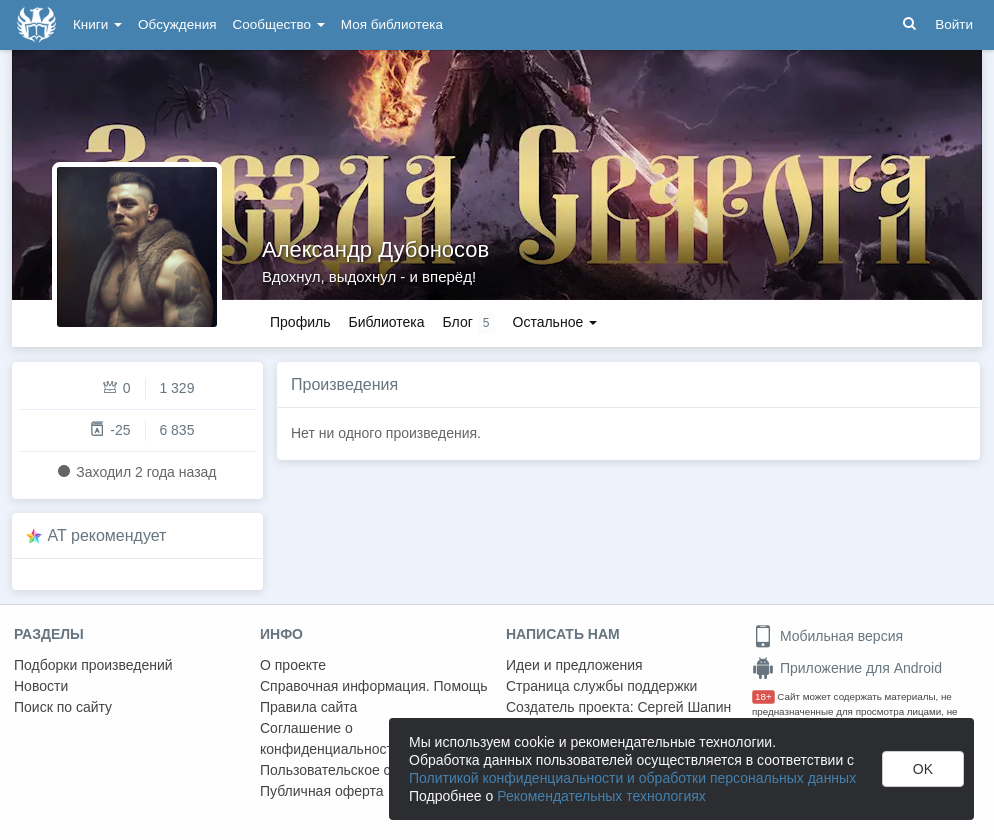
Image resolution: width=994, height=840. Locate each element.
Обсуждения (177, 24)
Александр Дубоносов (375, 249)
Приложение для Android (847, 668)
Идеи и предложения (574, 665)
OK (923, 769)
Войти (954, 24)
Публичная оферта (322, 791)
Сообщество (279, 24)
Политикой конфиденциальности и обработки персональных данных (632, 778)
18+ (763, 696)
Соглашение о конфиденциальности (330, 738)
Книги (97, 24)
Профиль (300, 322)
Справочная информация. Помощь (374, 686)
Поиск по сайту (63, 707)
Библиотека (386, 322)
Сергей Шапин (684, 707)
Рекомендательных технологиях (601, 796)
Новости (41, 686)
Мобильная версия (827, 636)
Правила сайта (308, 707)
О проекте (293, 665)
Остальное (555, 322)
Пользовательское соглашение (361, 770)
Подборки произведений (93, 665)
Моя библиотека (392, 24)
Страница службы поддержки (601, 686)
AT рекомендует (107, 535)
